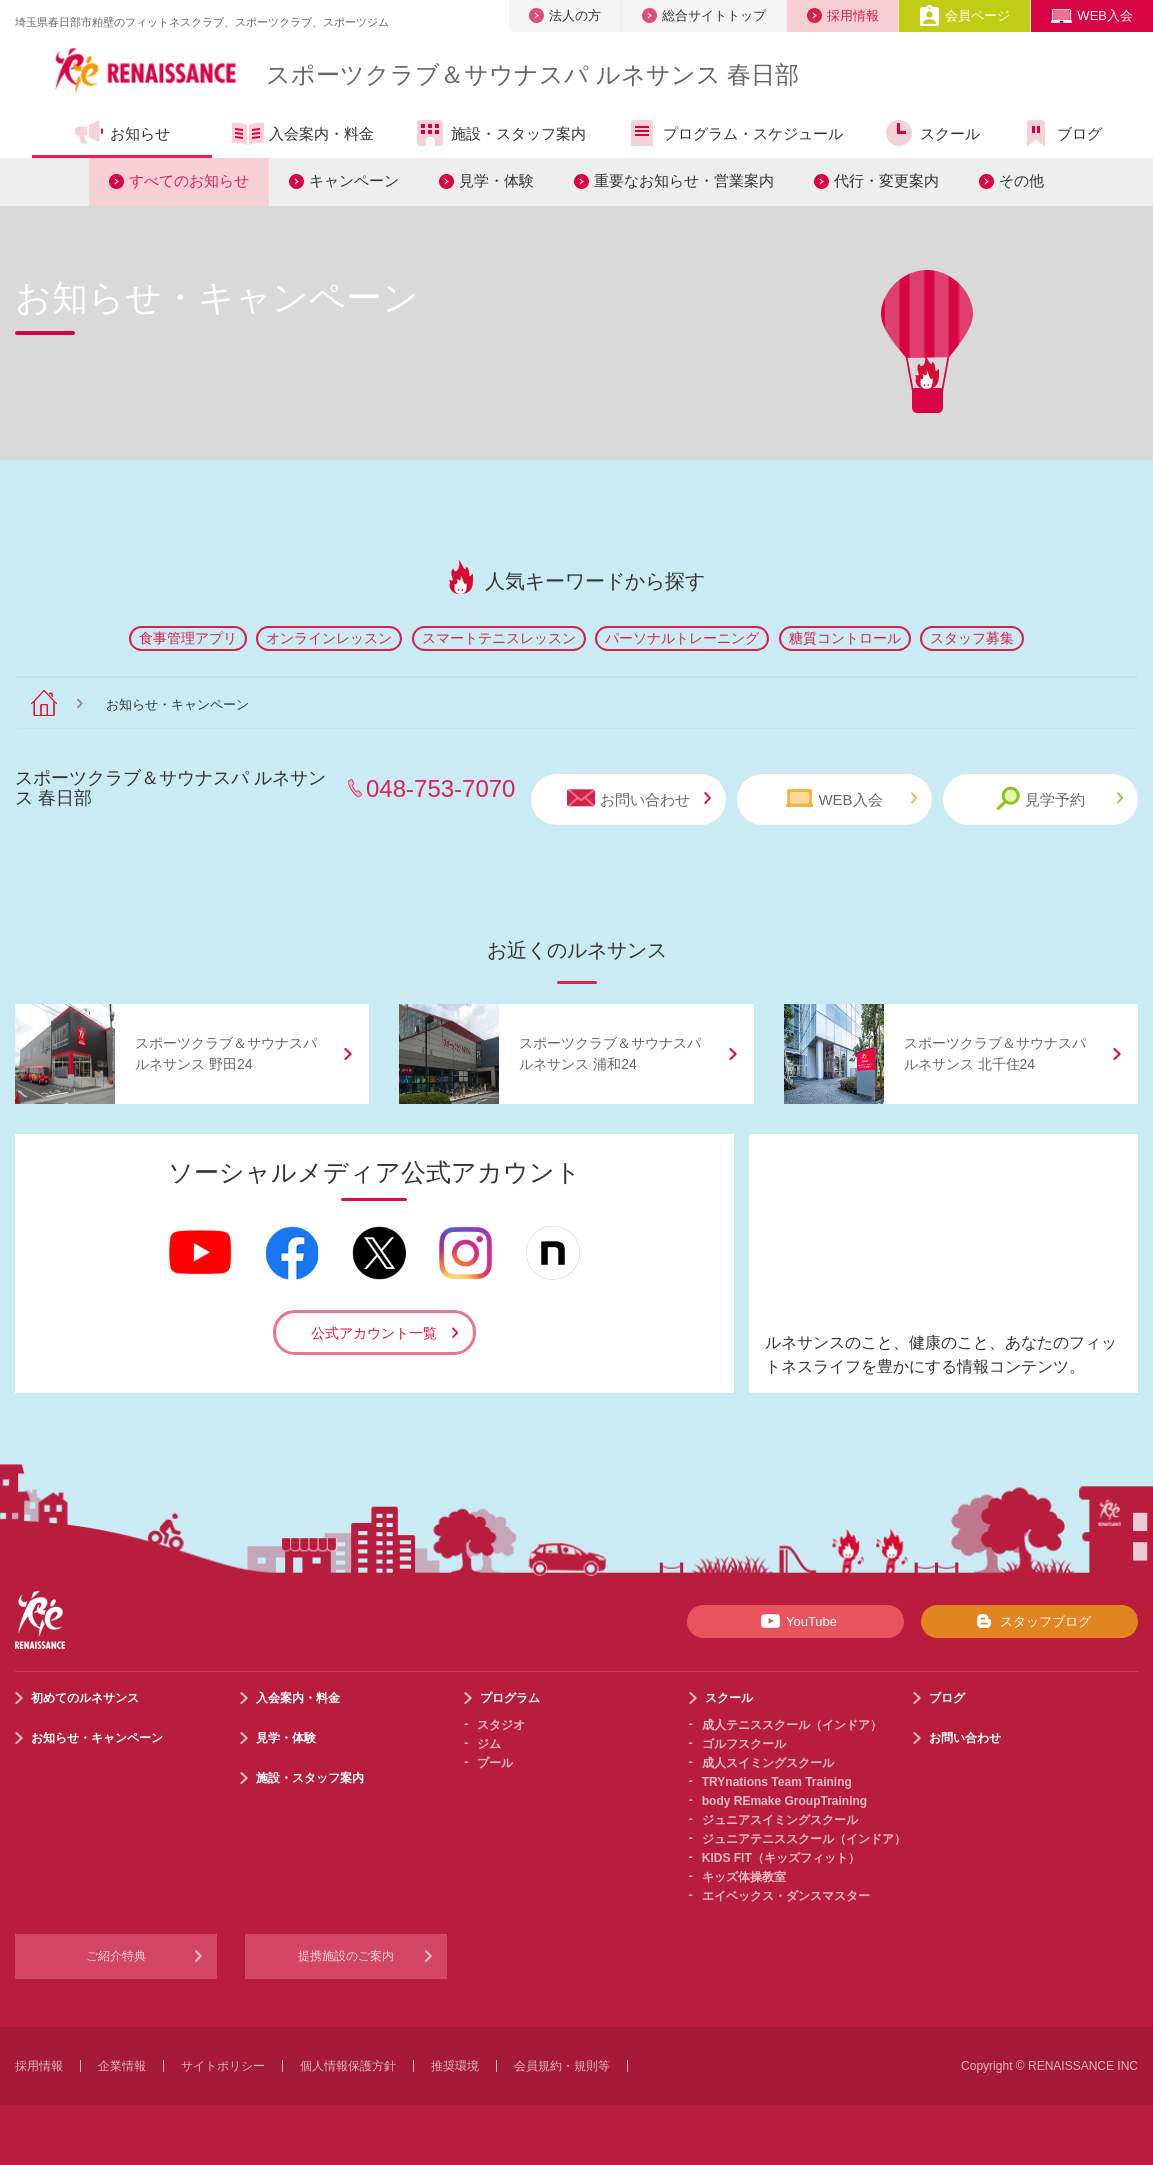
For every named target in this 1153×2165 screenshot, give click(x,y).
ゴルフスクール (744, 1744)
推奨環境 (455, 2066)
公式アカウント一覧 (374, 1333)
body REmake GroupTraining (784, 1801)
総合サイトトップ (704, 15)
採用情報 (843, 15)
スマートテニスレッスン (499, 638)
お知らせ (121, 133)
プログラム (510, 1698)
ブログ (1061, 133)
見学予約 (1059, 798)
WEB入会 (1092, 15)
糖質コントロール (845, 638)
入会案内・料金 (303, 135)
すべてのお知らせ (189, 180)
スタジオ (501, 1725)
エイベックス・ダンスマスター (786, 1896)
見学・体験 (496, 180)
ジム (489, 1744)
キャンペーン (354, 180)
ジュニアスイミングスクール (780, 1820)
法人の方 (565, 15)
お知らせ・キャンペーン (97, 1738)
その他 (1021, 180)
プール (495, 1763)
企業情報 (122, 2066)
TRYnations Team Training (777, 1782)
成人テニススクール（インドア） (792, 1725)
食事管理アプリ (188, 638)
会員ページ (964, 15)
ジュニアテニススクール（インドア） (804, 1839)
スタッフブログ (1029, 1621)
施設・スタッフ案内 (500, 133)
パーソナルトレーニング (682, 638)
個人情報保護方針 (348, 2066)
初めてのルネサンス (85, 1698)
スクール (931, 133)
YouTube (795, 1621)
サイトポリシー (223, 2066)
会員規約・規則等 (562, 2066)
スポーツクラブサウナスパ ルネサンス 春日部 (532, 74)
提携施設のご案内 (346, 1956)
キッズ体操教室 (744, 1877)
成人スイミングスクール (768, 1763)
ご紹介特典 (116, 1956)
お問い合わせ (639, 798)
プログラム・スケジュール (734, 133)
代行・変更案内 (886, 180)
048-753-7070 (440, 788)
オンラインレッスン (329, 638)
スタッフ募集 (972, 638)
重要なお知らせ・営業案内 (684, 180)
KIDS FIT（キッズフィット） (781, 1858)
